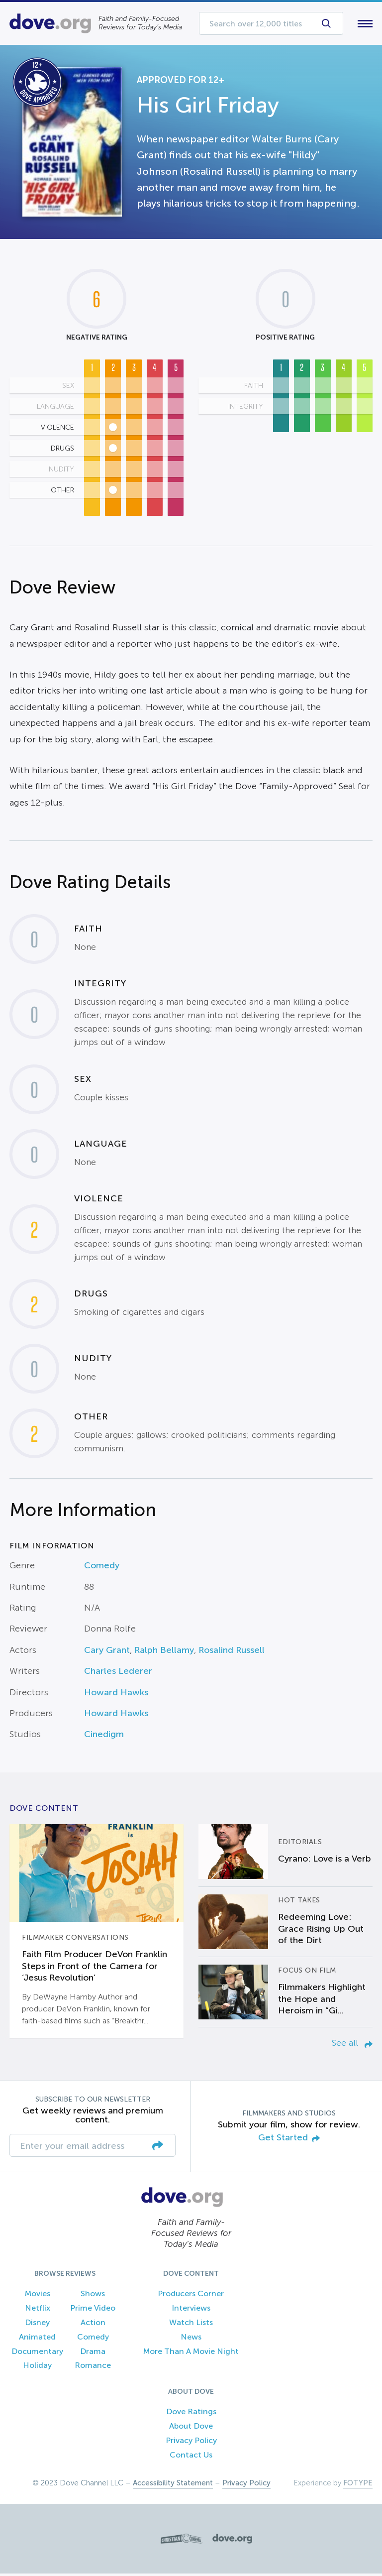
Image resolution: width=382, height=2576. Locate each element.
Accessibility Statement (173, 2485)
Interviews (191, 2310)
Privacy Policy (191, 2442)
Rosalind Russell (231, 1652)
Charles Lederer (118, 1673)
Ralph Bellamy (164, 1652)
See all (352, 2045)
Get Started (289, 2140)
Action (93, 2324)
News (191, 2339)
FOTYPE (358, 2485)
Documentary (37, 2353)
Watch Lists (191, 2324)
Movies (37, 2296)
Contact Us (191, 2457)
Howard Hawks (116, 1694)
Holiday (37, 2367)
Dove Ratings (191, 2414)
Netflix (37, 2310)
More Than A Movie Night (191, 2353)
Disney (37, 2324)
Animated (37, 2339)
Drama (92, 2353)
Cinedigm (104, 1737)
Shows (93, 2296)
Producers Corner (191, 2296)
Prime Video (92, 2310)
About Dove (191, 2428)
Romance (93, 2367)
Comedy (101, 1568)
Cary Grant (107, 1652)
